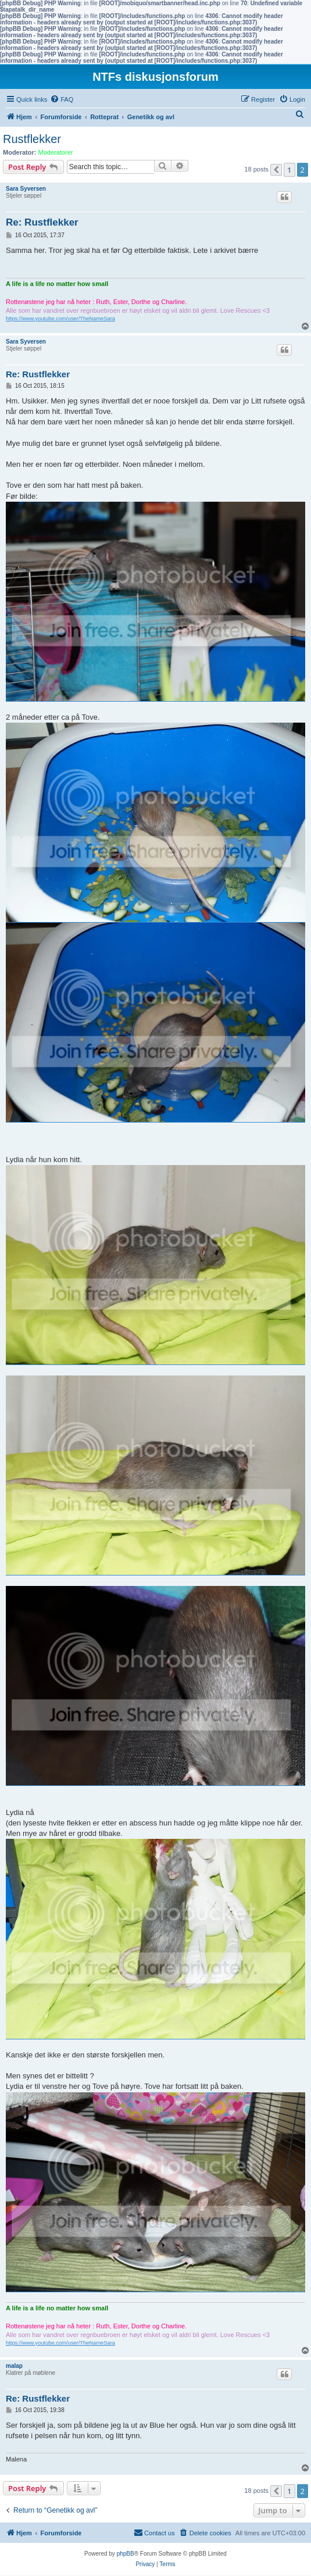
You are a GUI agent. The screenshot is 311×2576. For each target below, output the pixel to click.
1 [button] (289, 170)
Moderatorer (55, 152)
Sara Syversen (26, 188)
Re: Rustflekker (42, 222)
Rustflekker (32, 139)
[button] (276, 170)
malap (14, 2366)
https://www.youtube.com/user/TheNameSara (60, 318)
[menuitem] (61, 99)
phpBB (125, 2553)
